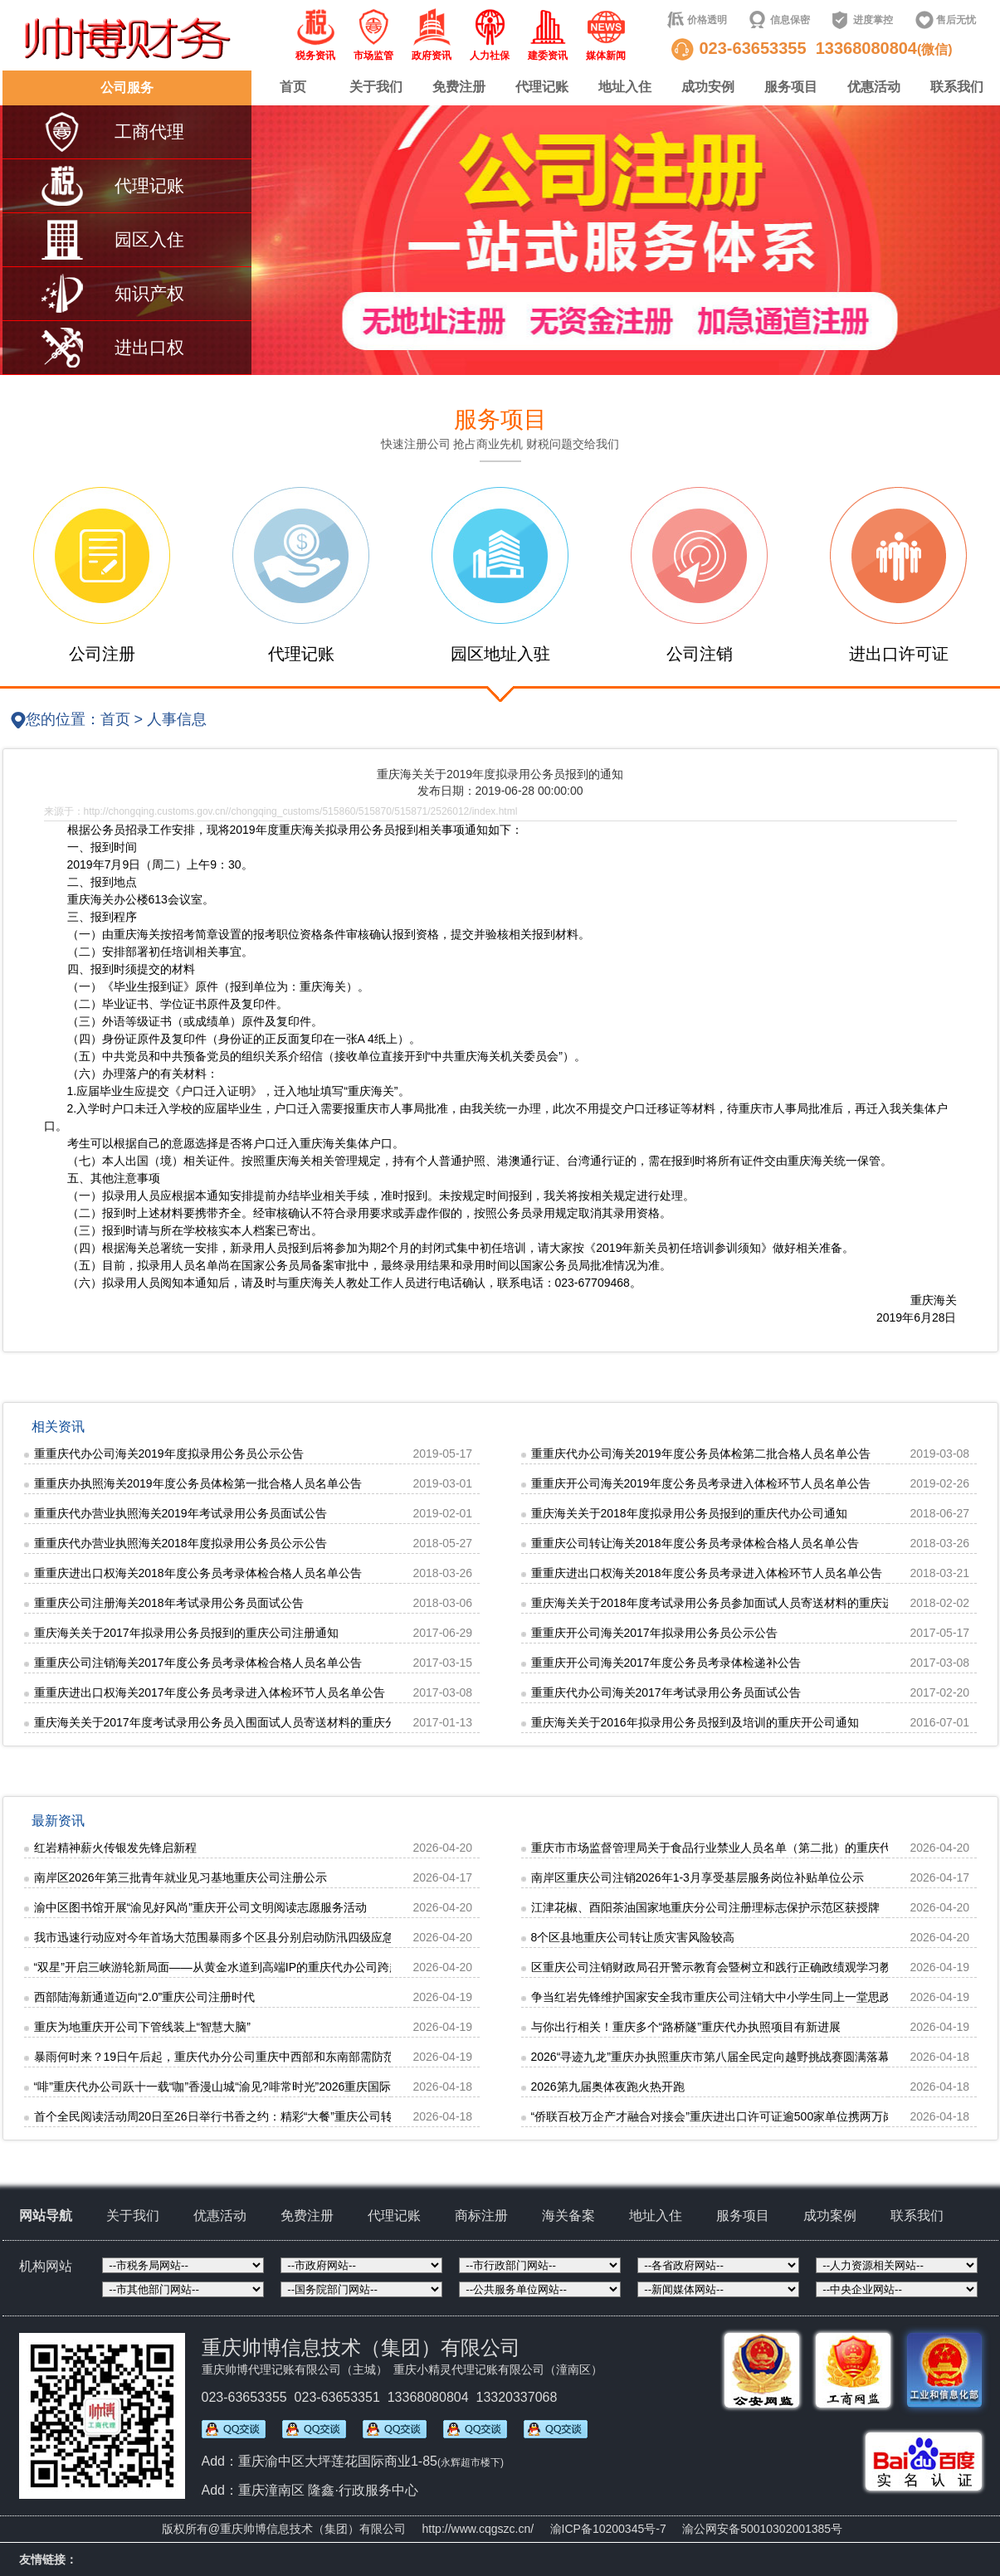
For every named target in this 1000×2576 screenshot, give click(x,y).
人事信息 (177, 719)
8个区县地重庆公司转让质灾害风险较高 (633, 1937)
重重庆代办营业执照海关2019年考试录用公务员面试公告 (180, 1513)
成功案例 (829, 2215)
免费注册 (458, 87)
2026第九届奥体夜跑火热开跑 (608, 2086)
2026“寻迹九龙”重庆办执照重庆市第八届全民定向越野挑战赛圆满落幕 (710, 2056)
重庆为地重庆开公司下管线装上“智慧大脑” (142, 2026)
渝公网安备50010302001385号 (762, 2528)
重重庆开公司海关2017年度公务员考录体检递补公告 (666, 1662)
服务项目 (790, 87)
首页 (293, 87)
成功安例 (707, 87)
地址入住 (624, 87)
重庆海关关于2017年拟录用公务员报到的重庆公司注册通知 (186, 1632)
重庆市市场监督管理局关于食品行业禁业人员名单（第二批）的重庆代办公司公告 (740, 1847)
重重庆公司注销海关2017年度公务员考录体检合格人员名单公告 (198, 1662)
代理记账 (541, 87)
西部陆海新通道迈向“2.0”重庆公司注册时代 (145, 1997)
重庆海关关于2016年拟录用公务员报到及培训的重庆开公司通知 (695, 1722)
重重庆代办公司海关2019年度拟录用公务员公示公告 (169, 1453)
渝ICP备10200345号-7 (608, 2528)
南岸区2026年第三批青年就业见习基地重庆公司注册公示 (180, 1877)
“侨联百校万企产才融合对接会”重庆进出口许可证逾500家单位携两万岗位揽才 (730, 2116)
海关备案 (568, 2215)
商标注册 (481, 2215)
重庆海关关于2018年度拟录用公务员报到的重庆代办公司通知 (689, 1513)
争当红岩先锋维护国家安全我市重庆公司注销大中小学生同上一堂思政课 (717, 1997)
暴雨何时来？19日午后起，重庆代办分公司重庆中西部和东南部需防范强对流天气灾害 (255, 2056)
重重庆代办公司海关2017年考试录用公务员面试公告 (666, 1692)
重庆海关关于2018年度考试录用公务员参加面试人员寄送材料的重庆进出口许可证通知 (753, 1602)
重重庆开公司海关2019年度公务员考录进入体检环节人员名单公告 (701, 1483)
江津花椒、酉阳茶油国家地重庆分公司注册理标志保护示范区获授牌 (705, 1907)
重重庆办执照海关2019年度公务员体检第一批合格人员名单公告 (198, 1483)
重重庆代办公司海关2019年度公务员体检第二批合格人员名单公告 (701, 1453)
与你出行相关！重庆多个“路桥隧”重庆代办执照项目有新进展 (686, 2026)
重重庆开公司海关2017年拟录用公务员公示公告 (654, 1632)
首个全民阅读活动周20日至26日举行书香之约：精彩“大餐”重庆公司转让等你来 (236, 2116)
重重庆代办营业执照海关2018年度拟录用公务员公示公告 (180, 1543)
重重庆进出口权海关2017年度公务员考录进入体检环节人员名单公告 (209, 1692)
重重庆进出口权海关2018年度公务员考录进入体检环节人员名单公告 (706, 1573)
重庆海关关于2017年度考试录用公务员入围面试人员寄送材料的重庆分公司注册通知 (250, 1722)
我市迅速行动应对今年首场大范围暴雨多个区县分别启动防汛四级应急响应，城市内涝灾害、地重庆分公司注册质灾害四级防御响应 (371, 1937)
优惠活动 (873, 87)
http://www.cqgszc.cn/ (478, 2528)
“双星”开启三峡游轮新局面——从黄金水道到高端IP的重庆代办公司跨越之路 (229, 1967)
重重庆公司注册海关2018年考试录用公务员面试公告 (169, 1602)
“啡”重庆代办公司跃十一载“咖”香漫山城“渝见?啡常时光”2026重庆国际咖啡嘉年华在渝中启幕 (271, 2086)
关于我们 (375, 87)
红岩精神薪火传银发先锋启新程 (115, 1847)
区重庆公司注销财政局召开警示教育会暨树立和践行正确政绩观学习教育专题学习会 (746, 1967)
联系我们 (956, 87)
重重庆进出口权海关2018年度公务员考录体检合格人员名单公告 (198, 1573)
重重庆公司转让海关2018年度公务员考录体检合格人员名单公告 (695, 1543)
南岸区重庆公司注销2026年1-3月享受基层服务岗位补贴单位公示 (697, 1877)
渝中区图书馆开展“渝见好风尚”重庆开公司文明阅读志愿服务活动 (200, 1907)
